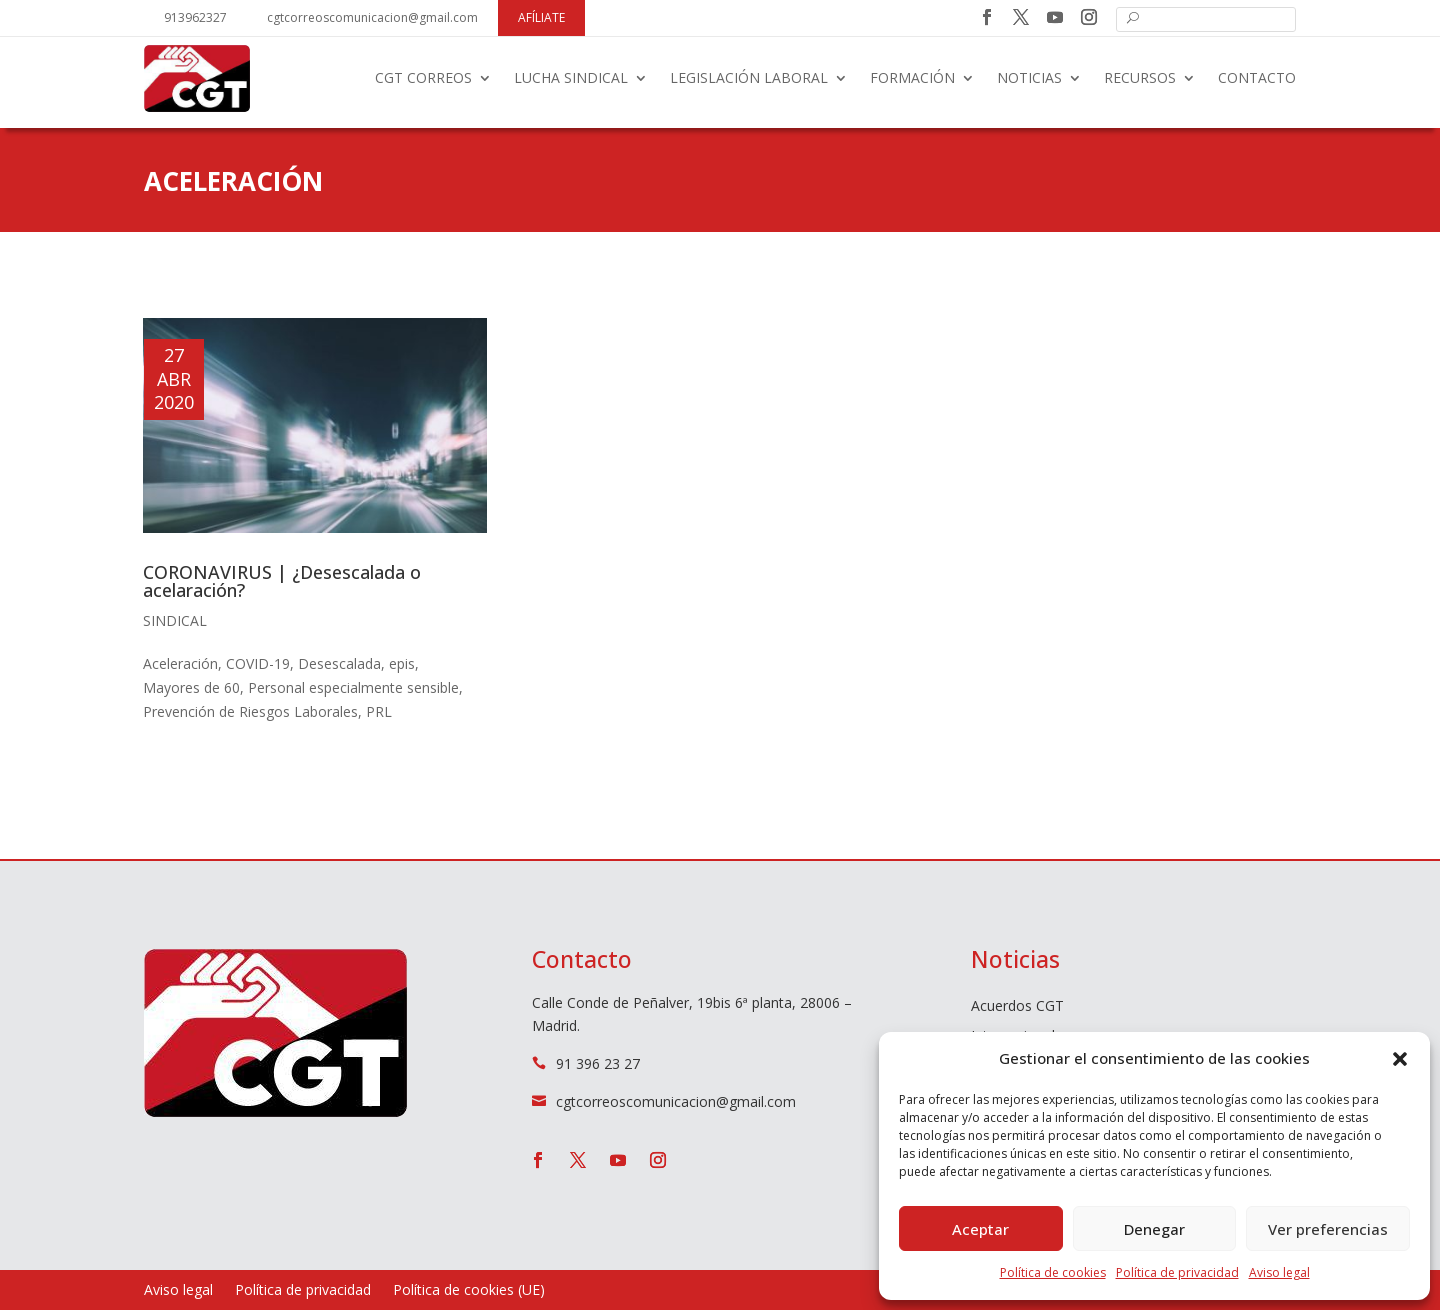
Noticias (1029, 77)
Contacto (1257, 77)
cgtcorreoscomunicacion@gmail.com (372, 17)
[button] (1400, 1059)
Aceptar (980, 1229)
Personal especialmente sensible (353, 687)
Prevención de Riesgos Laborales (250, 711)
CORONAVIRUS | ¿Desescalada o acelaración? (282, 581)
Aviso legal (1279, 1272)
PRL (379, 711)
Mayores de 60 (191, 687)
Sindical (175, 620)
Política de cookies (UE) (469, 1291)
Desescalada (339, 663)
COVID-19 (258, 663)
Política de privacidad (1177, 1272)
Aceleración (180, 663)
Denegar (1154, 1229)
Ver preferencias (1328, 1229)
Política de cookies (1053, 1272)
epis (402, 663)
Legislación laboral (749, 77)
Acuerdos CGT (1017, 1007)
